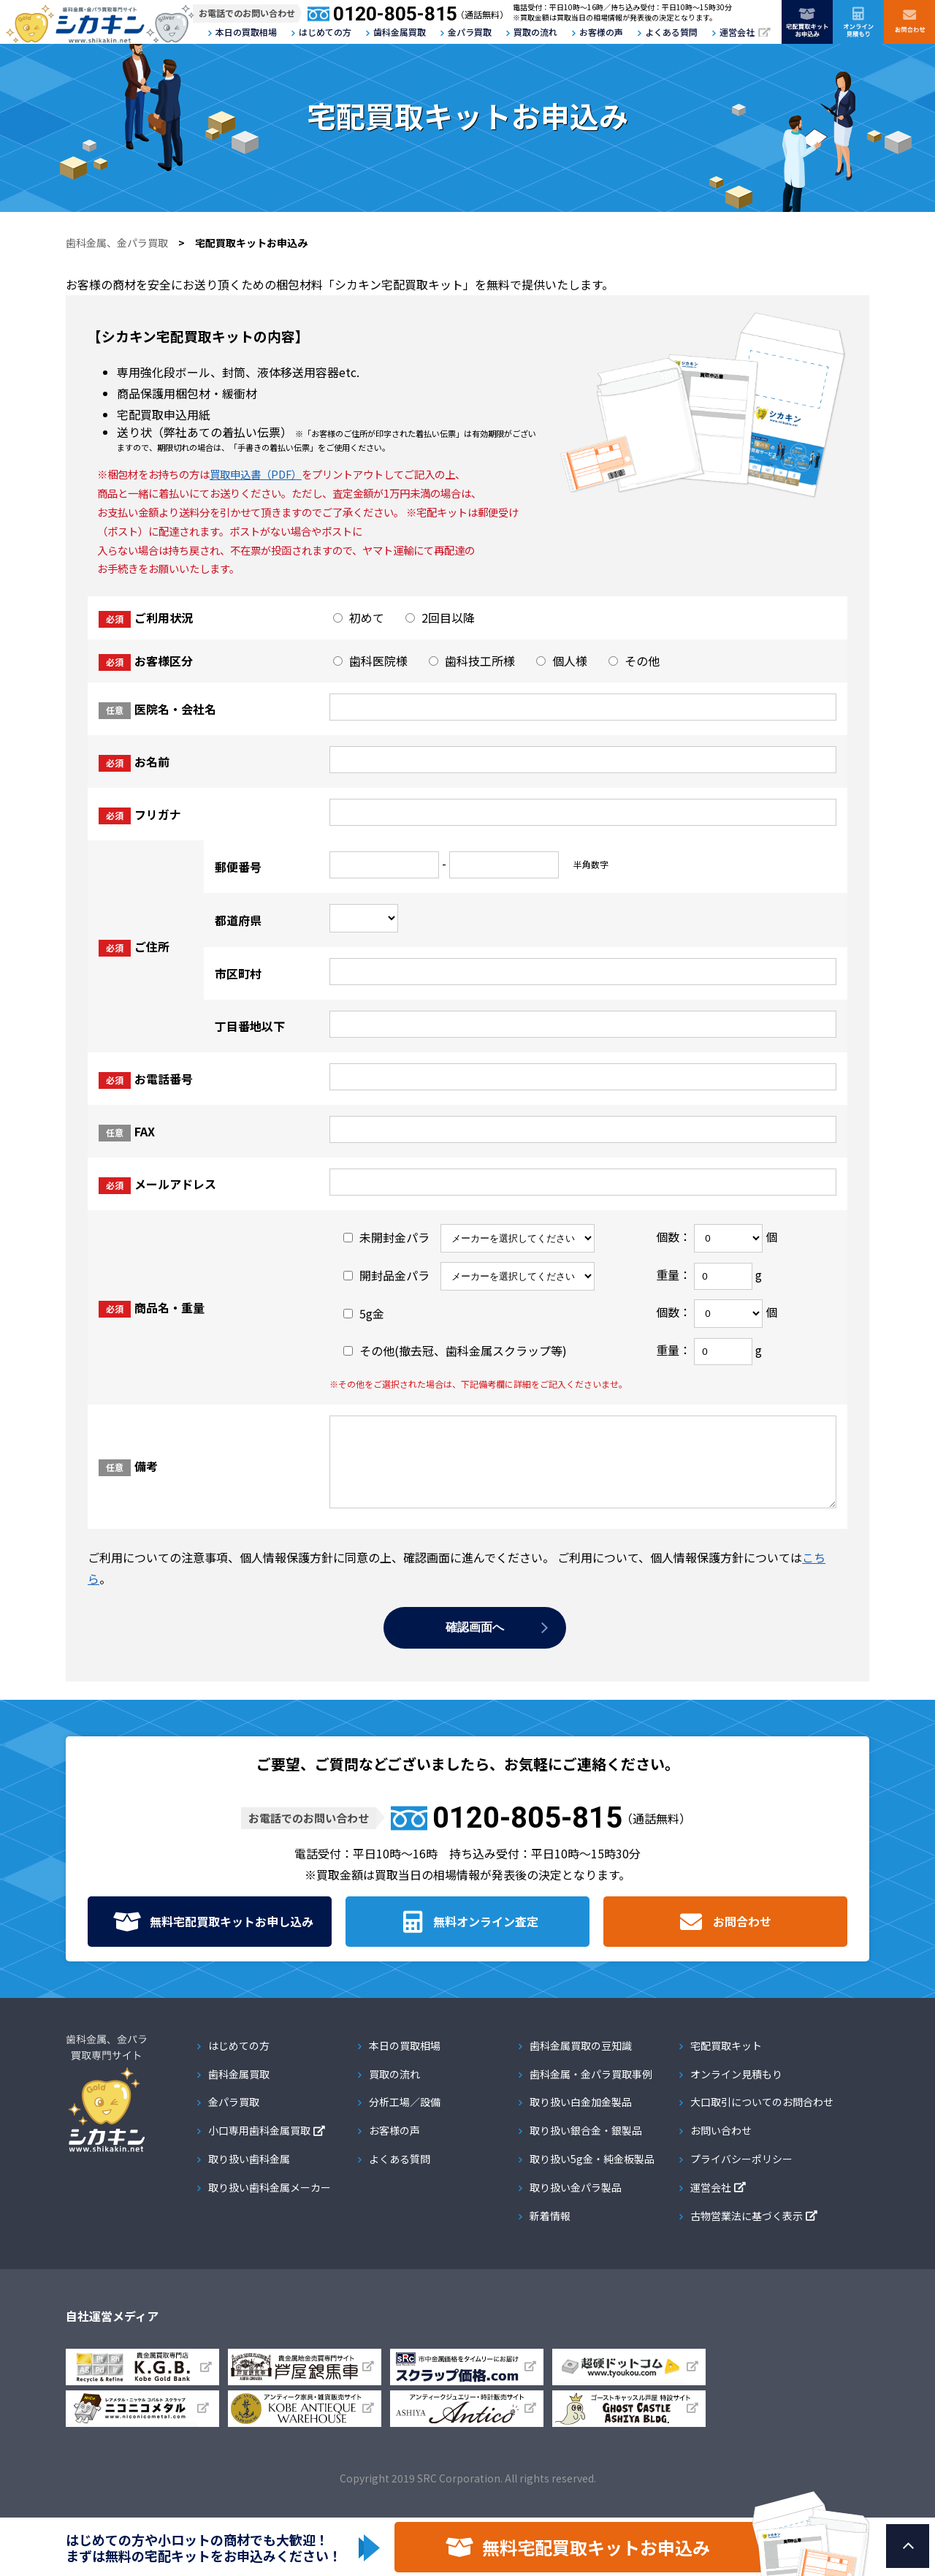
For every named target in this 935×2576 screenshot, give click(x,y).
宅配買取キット (726, 2060)
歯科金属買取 (399, 32)
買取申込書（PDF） (256, 474)
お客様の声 (601, 32)
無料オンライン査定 (485, 1936)
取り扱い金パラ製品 (576, 2202)
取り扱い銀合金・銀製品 (586, 2145)
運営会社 (737, 32)
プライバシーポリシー (741, 2174)
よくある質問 (671, 32)
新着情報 (550, 2231)
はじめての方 (325, 32)
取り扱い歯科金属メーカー (269, 2202)
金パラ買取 (470, 32)
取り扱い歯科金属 (249, 2174)
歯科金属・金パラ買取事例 (591, 2089)
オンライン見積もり (736, 2089)
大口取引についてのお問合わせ (761, 2117)
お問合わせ (742, 1936)
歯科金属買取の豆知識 (581, 2060)
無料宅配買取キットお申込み (596, 2547)
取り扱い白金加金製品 (581, 2117)
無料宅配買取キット (231, 1937)
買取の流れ (535, 32)
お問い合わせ (721, 2145)
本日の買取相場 (246, 32)
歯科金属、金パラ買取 (117, 242)
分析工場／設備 (404, 2117)
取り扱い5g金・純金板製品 (592, 2174)
